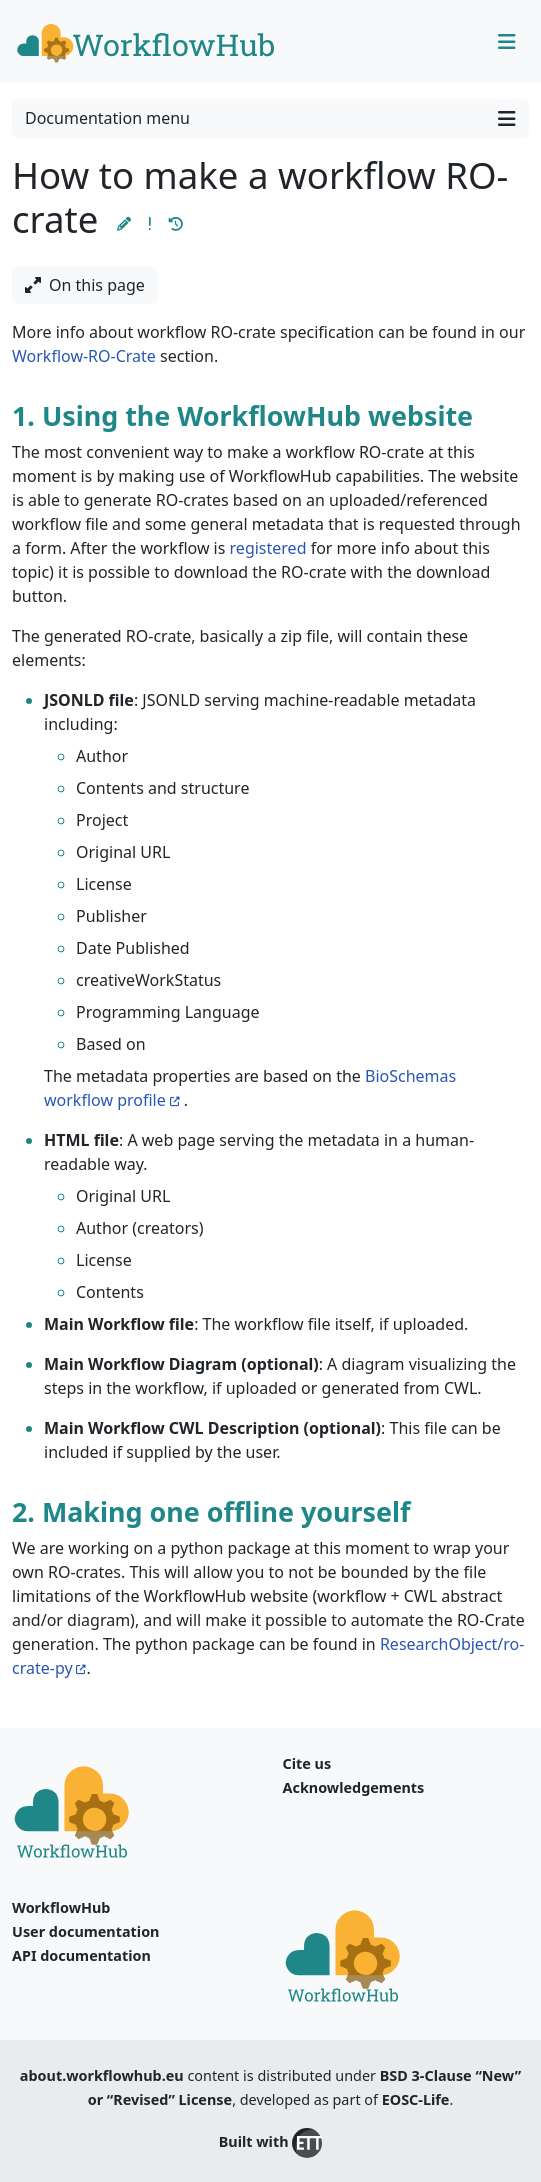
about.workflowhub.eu (102, 2075)
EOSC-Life (416, 2099)
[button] (124, 223)
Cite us (307, 1763)
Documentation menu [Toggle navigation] (270, 118)
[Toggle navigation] (507, 42)
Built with (270, 2143)
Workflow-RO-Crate (84, 356)
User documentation (85, 1931)
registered (268, 548)
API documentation (81, 1955)
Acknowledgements (354, 1787)
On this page (85, 285)
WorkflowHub (61, 1907)
